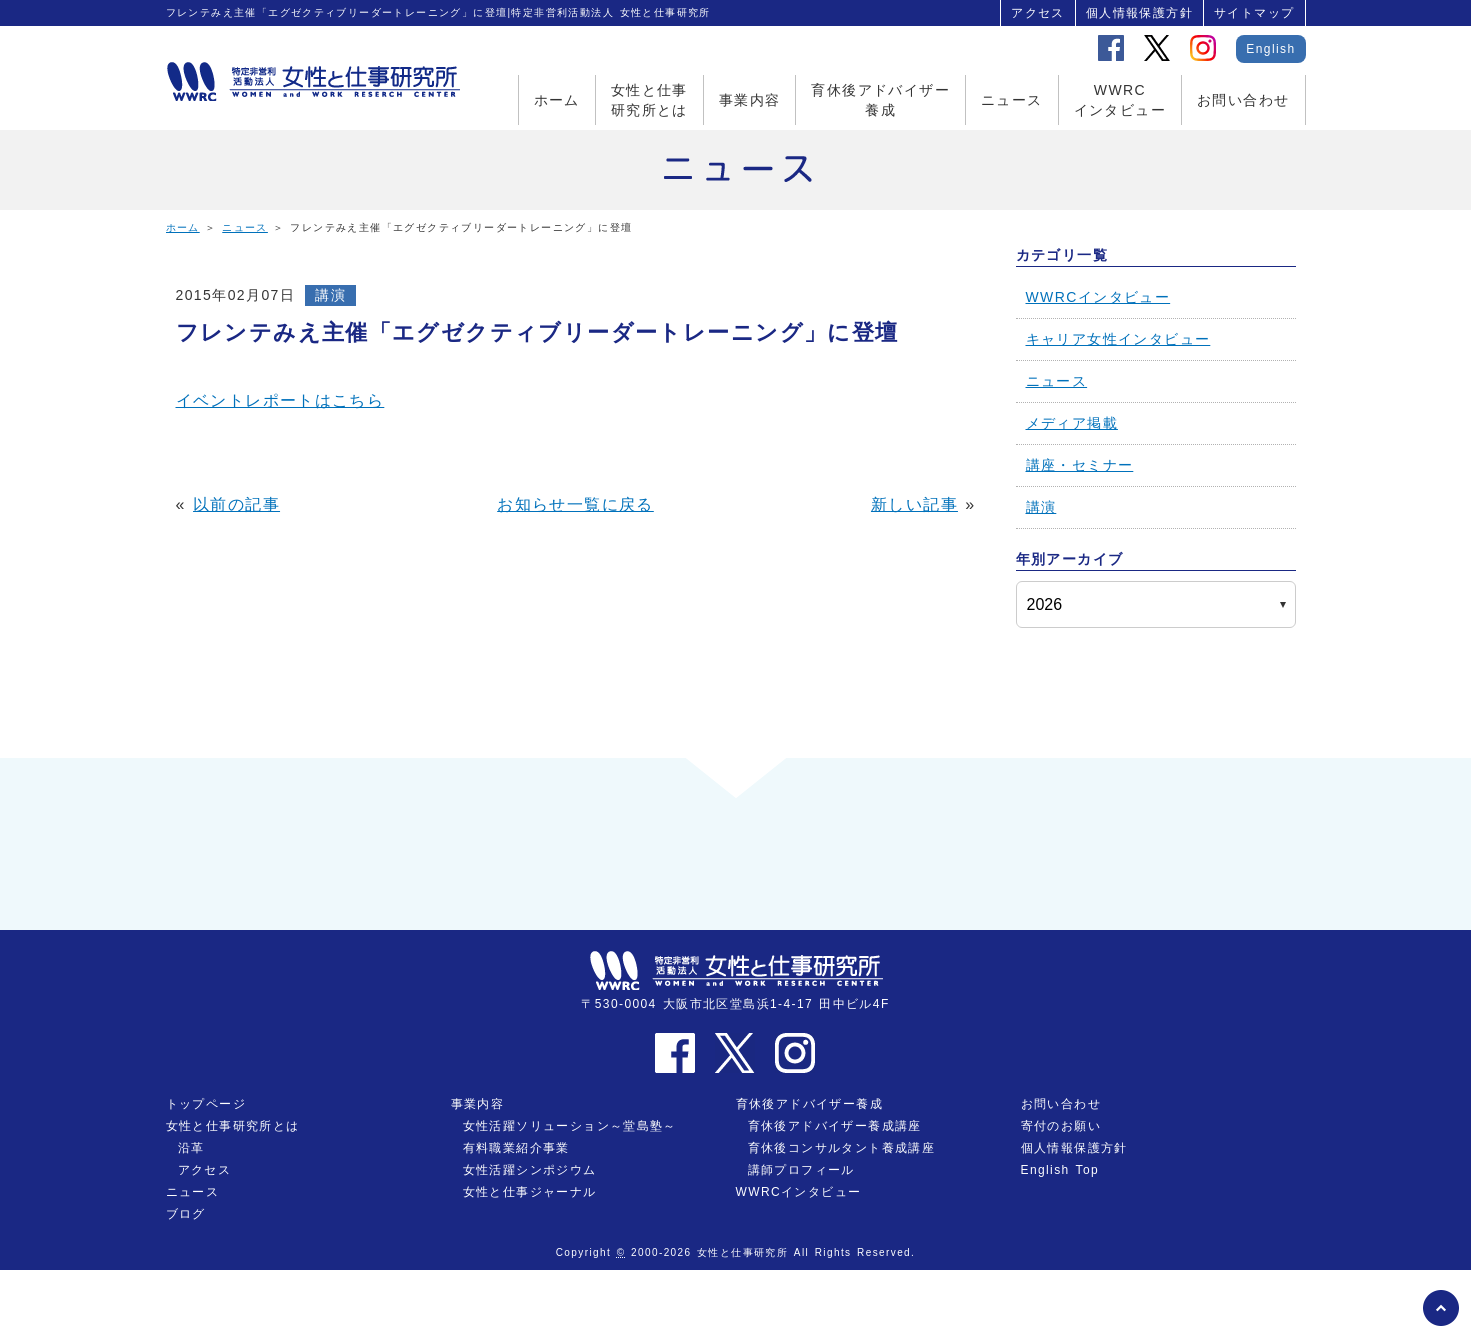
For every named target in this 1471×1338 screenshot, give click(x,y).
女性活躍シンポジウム (530, 1238)
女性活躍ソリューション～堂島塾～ (570, 1194)
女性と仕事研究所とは (649, 100)
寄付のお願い (1061, 1194)
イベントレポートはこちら (280, 400)
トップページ (206, 1172)
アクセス (1038, 13)
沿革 (191, 1216)
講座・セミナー (1080, 465)
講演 (330, 295)
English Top (1060, 1238)
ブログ (186, 1282)
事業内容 (750, 100)
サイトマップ (1254, 13)
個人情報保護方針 (1139, 13)
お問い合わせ (1243, 100)
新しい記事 (914, 504)
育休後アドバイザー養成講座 (835, 1194)
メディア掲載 (1072, 423)
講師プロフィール (801, 1238)
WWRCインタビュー (1120, 100)
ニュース (1012, 100)
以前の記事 (236, 504)
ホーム (557, 100)
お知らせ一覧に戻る (575, 504)
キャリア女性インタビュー (1118, 339)
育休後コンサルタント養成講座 (842, 1216)
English (1270, 49)
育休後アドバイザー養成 (880, 100)
